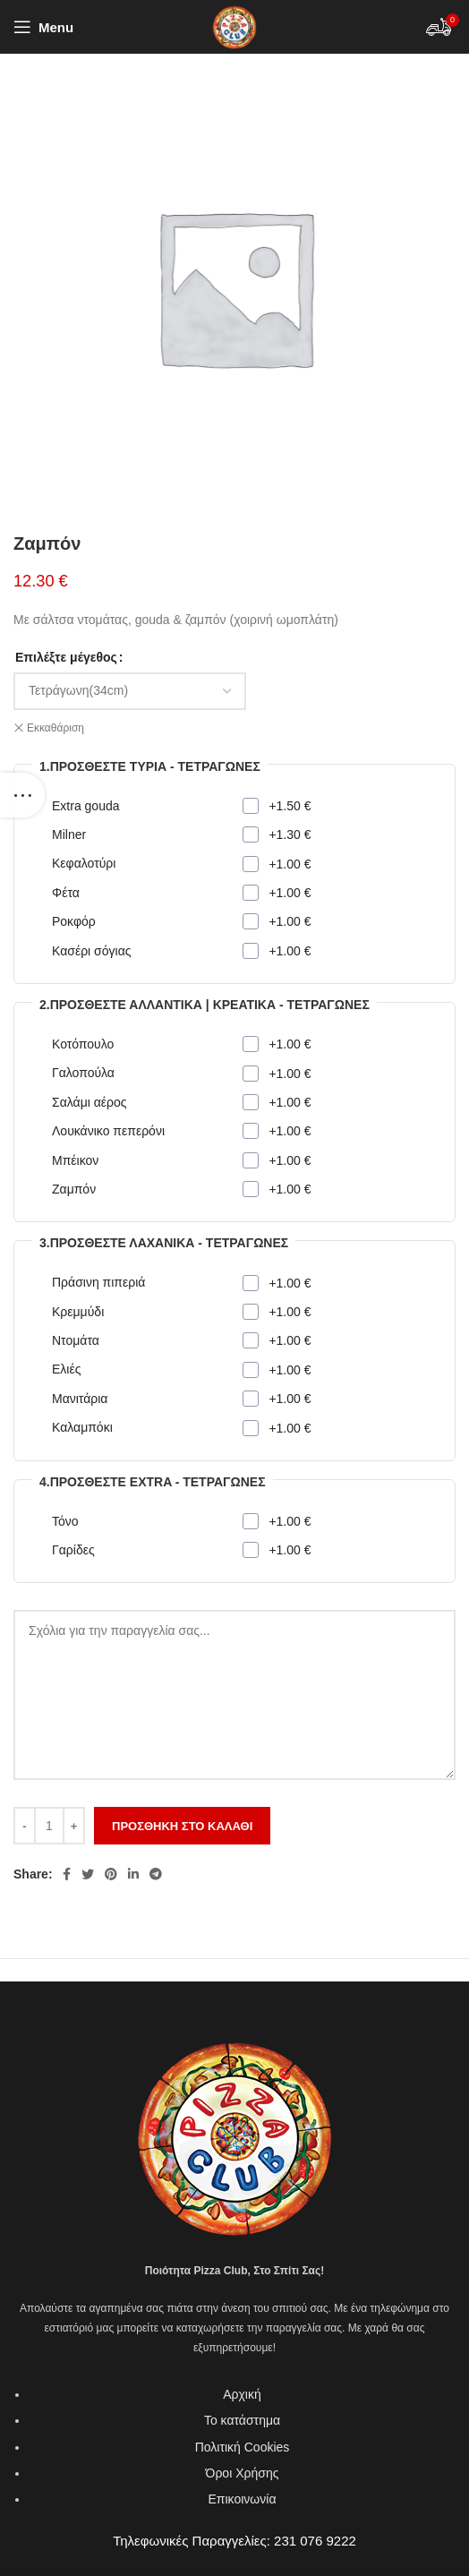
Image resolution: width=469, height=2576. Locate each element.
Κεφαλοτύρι (83, 863)
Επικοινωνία (243, 2499)
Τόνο (65, 1521)
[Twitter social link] (87, 1874)
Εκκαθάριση (55, 728)
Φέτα (66, 893)
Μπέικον (75, 1160)
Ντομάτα (75, 1340)
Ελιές (66, 1369)
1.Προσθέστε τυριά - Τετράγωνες (149, 766)
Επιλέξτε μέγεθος (66, 657)
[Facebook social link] (66, 1874)
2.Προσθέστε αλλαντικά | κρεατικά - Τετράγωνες (204, 1004)
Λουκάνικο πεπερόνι (108, 1131)
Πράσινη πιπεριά (98, 1282)
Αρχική (242, 2394)
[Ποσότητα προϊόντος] (49, 1825)
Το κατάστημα (242, 2420)
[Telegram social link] (155, 1874)
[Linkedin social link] (133, 1874)
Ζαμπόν (74, 1189)
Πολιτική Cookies (242, 2447)
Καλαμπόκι (82, 1427)
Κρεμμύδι (78, 1312)
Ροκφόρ (74, 921)
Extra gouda (86, 806)
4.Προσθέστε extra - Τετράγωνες (152, 1482)
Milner (69, 834)
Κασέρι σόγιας (91, 951)
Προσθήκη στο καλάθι (182, 1826)
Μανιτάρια (79, 1398)
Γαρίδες (73, 1550)
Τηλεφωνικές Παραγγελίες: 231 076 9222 (234, 2540)
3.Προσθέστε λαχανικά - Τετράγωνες (163, 1243)
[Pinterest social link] (111, 1874)
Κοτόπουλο (83, 1044)
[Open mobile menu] (43, 27)
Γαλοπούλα (83, 1072)
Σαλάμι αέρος (89, 1102)
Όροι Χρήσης (242, 2473)
